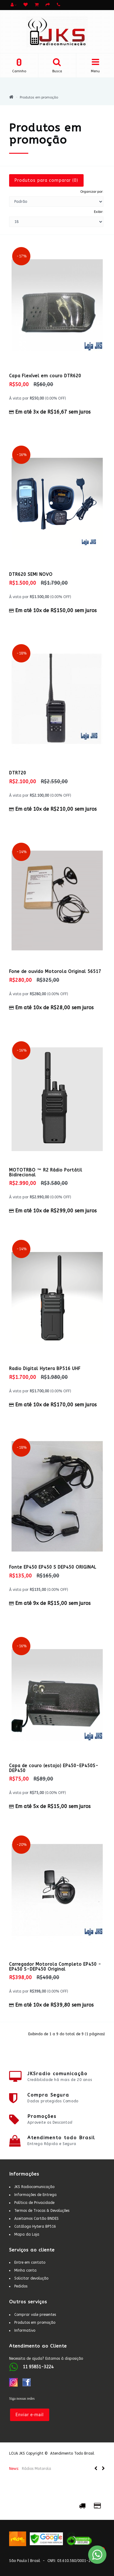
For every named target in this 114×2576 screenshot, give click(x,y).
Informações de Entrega (35, 2195)
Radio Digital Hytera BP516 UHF (45, 1368)
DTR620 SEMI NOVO (31, 574)
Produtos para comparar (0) (46, 180)
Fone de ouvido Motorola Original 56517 (55, 971)
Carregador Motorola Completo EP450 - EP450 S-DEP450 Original (55, 1966)
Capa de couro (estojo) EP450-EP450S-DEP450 (53, 1768)
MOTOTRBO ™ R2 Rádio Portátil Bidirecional (45, 1172)
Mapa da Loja (26, 2234)
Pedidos (20, 2286)
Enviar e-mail (30, 2414)
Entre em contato (29, 2262)
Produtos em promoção (39, 97)
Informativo (24, 2330)
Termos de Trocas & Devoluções (41, 2210)
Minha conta (25, 2270)
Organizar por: (91, 192)
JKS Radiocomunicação (34, 2187)
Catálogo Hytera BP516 (35, 2226)
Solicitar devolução (31, 2278)
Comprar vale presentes (35, 2314)
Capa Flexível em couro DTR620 (45, 376)
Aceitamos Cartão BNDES (36, 2218)
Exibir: (98, 212)
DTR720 (17, 773)
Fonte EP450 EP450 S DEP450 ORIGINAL (52, 1567)
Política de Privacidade (34, 2203)
